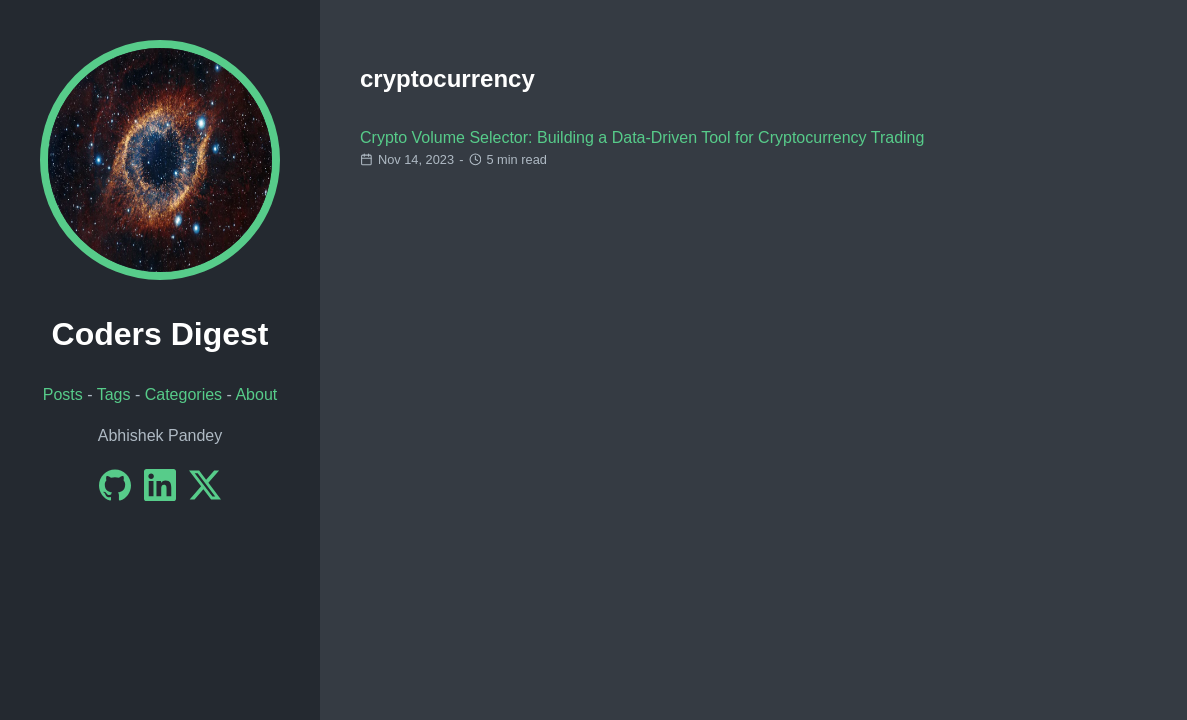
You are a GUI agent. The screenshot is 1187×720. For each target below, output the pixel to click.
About (256, 394)
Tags (114, 394)
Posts (63, 394)
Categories (183, 394)
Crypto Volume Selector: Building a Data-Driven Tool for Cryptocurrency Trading (642, 137)
